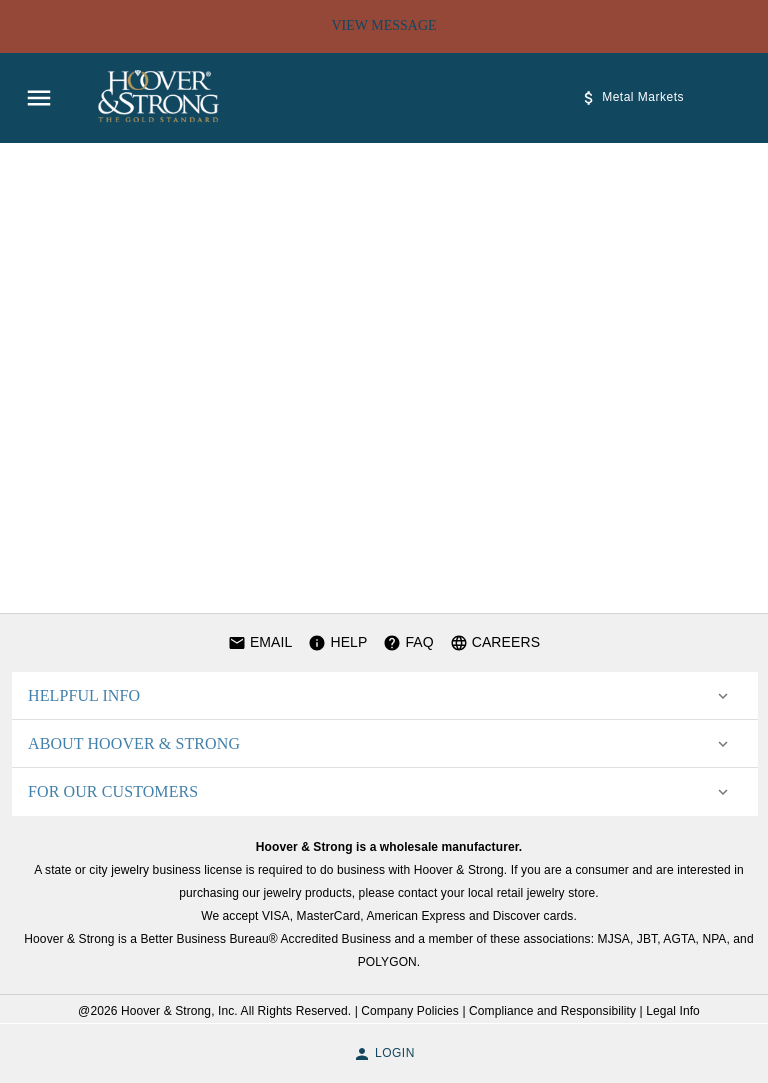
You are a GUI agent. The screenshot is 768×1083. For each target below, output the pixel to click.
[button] (380, 696)
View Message (384, 26)
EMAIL (260, 643)
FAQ (408, 643)
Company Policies (410, 1011)
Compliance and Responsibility (552, 1011)
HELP (337, 643)
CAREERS (495, 643)
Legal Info (673, 1011)
